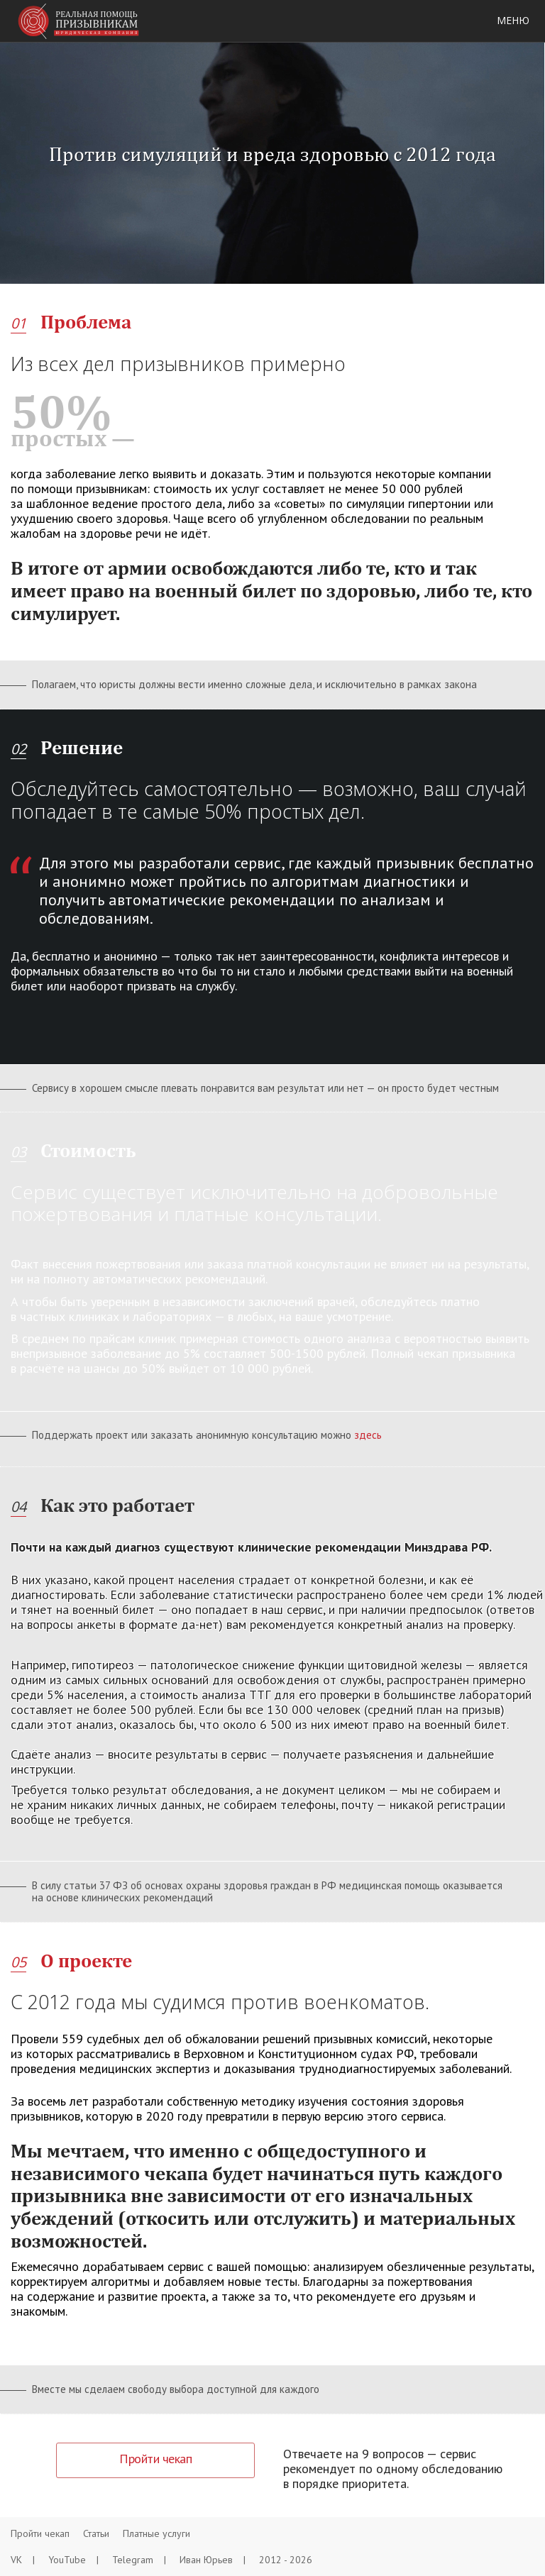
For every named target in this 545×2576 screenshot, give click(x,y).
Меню (513, 20)
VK (23, 2559)
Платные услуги (156, 2533)
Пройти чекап (40, 2533)
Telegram (139, 2559)
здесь (368, 1435)
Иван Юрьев (213, 2559)
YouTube (73, 2559)
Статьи (96, 2533)
